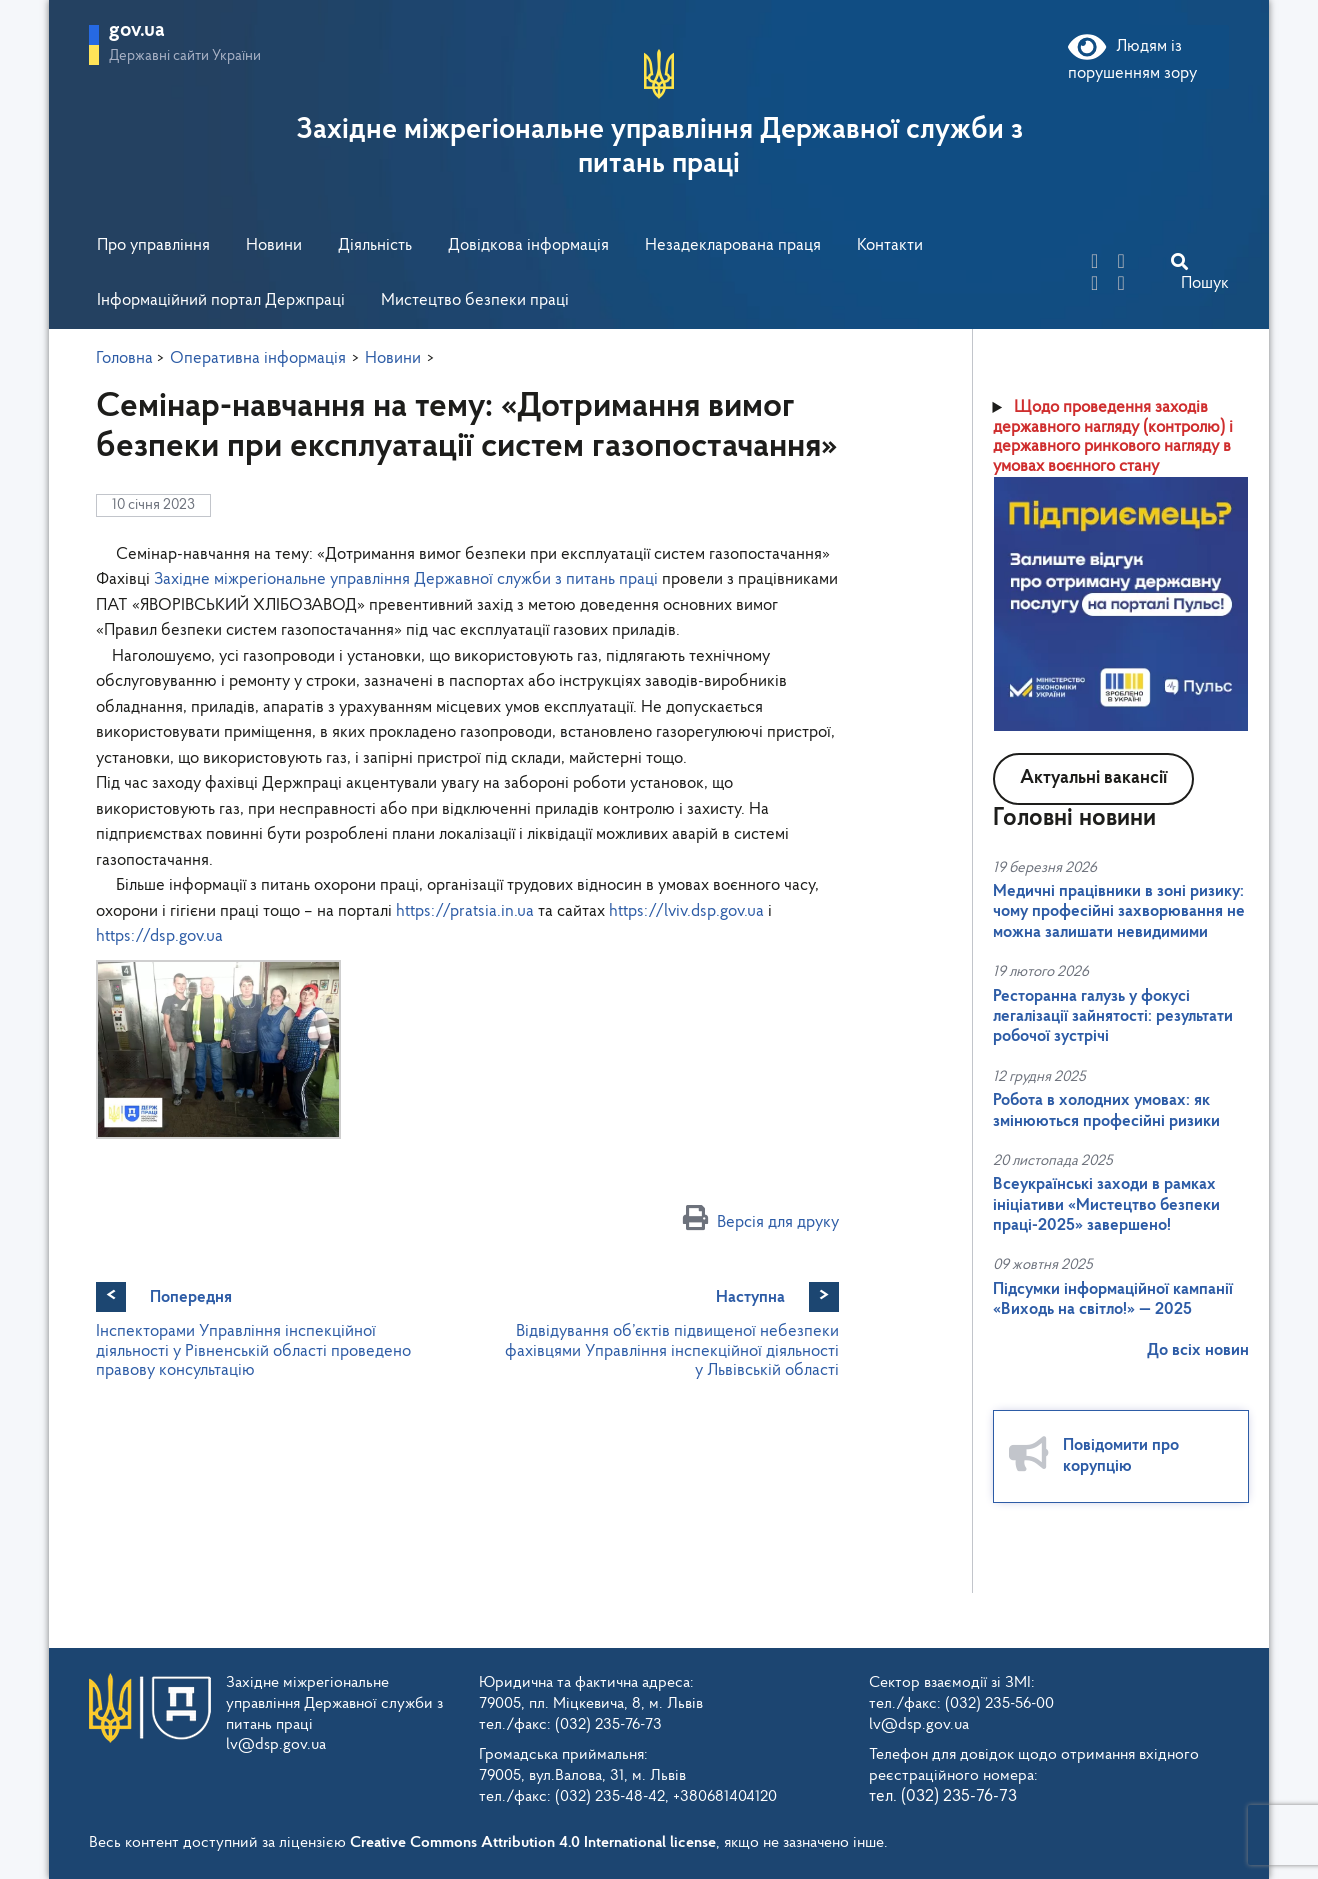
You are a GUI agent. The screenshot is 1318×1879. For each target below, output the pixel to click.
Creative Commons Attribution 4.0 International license (533, 1843)
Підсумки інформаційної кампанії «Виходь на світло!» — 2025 (1113, 1299)
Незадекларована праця (733, 245)
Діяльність (375, 245)
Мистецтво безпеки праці (475, 300)
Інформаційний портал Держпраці (221, 300)
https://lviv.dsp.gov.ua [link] (686, 911)
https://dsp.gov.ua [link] (159, 936)
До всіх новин (1198, 1350)
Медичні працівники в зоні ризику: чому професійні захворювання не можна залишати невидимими (1119, 912)
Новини (274, 245)
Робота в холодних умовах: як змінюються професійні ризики (1106, 1110)
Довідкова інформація (528, 245)
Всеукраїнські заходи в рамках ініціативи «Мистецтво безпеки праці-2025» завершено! (1106, 1205)
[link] (406, 579)
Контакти (890, 245)
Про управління (153, 245)
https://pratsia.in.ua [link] (465, 911)
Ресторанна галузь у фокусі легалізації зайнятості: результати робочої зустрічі (1113, 1017)
